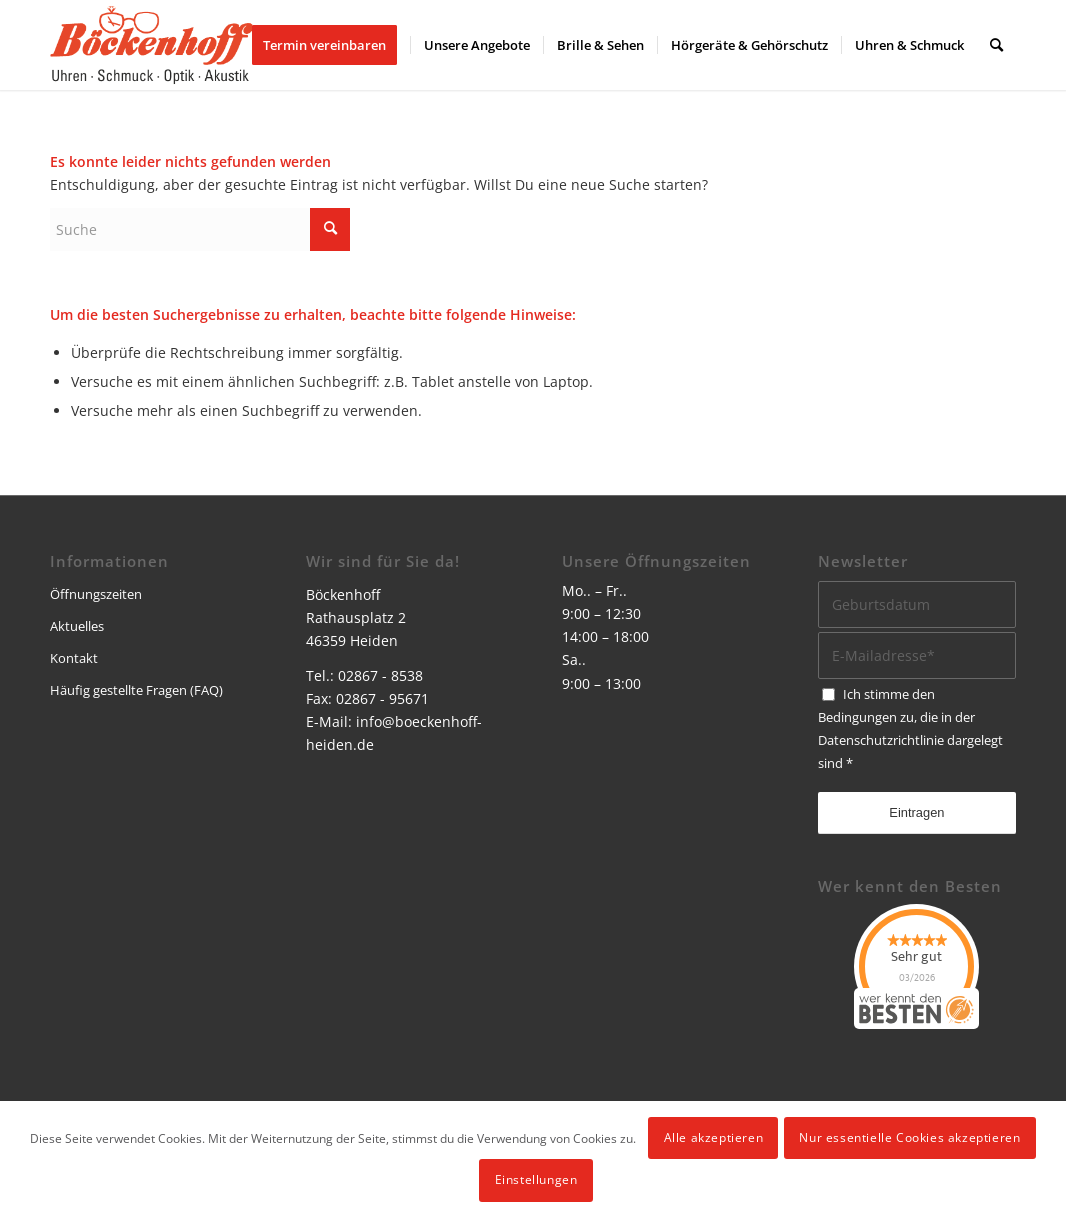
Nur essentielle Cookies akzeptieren (909, 1137)
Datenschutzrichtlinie (881, 740)
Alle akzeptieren (714, 1137)
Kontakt (74, 658)
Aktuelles (77, 626)
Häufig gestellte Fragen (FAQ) (136, 690)
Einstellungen (536, 1179)
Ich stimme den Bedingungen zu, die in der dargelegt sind (910, 728)
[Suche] (996, 45)
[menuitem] (331, 45)
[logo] (151, 45)
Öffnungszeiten (96, 594)
